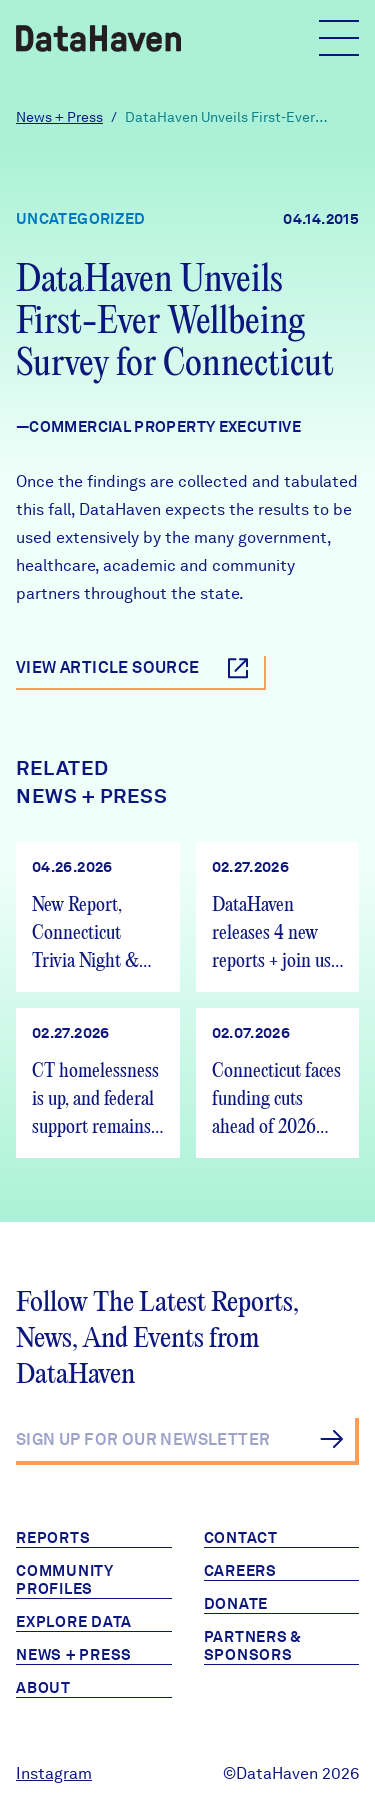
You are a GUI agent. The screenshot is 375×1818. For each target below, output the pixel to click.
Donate (236, 1604)
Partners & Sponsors (253, 1646)
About (43, 1688)
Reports (53, 1538)
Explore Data (74, 1622)
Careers (240, 1571)
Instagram (54, 1773)
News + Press (59, 117)
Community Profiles (65, 1580)
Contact (241, 1538)
